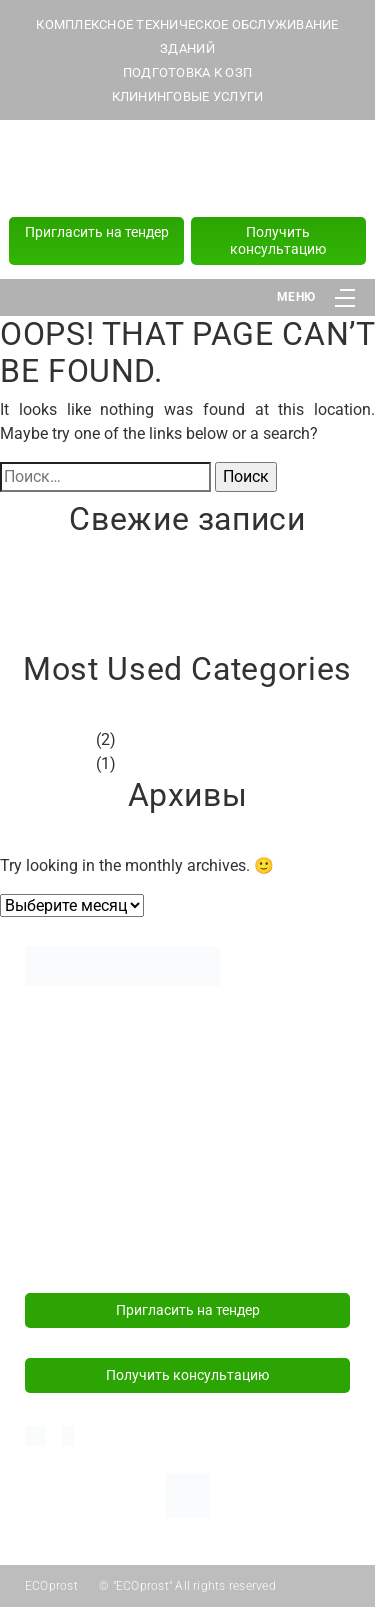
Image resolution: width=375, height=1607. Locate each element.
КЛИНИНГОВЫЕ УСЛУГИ (188, 96)
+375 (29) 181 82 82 (188, 147)
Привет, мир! (47, 589)
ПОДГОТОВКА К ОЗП (187, 72)
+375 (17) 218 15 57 (188, 193)
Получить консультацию (278, 240)
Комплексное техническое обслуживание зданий (170, 1030)
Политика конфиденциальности (136, 1132)
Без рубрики (46, 739)
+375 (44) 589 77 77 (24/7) (188, 170)
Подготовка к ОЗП (88, 1070)
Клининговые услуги (96, 1101)
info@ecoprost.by (83, 1245)
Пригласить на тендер (97, 232)
